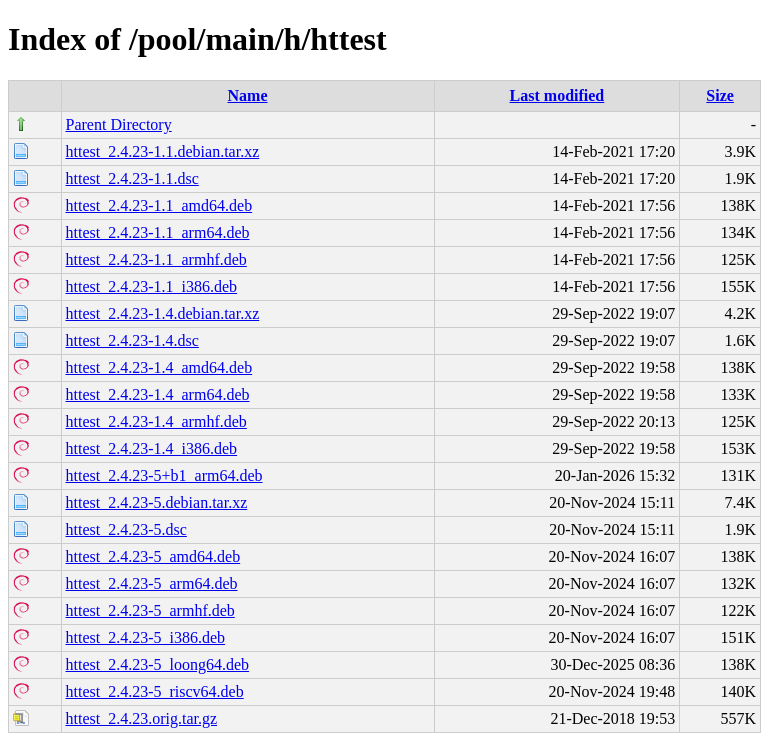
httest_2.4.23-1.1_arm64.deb (158, 232)
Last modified (557, 95)
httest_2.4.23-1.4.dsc (132, 340)
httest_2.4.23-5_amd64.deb (153, 556)
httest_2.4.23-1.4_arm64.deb (158, 394)
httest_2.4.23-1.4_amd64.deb (159, 367)
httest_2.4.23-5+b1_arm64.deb (164, 475)
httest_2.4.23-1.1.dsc (132, 178)
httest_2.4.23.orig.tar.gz (142, 718)
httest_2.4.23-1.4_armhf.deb (156, 421)
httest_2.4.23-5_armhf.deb (150, 610)
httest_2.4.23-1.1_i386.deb (152, 286)
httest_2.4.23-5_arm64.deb (152, 583)
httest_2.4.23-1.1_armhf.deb (156, 259)
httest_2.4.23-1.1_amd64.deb (159, 205)
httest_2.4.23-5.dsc (126, 529)
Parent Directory (119, 124)
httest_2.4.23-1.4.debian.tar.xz (163, 313)
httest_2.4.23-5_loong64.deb (158, 664)
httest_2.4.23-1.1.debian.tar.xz (163, 151)
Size (720, 95)
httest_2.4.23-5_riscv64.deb (155, 691)
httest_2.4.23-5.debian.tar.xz (157, 502)
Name (248, 95)
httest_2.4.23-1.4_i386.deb (152, 448)
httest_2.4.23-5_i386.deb (146, 637)
